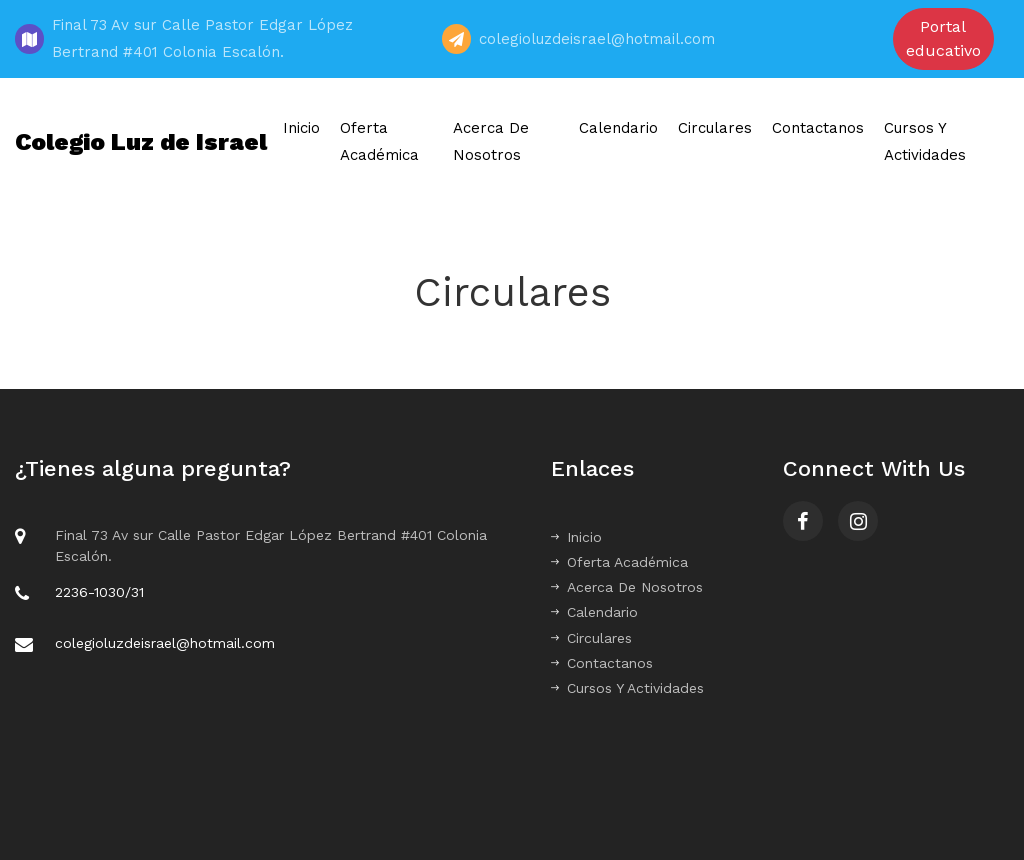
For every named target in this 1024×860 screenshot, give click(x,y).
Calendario (618, 128)
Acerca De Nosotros (491, 141)
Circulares (715, 128)
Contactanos (818, 128)
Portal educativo (943, 38)
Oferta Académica (379, 141)
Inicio (301, 128)
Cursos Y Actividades (925, 141)
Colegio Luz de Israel (141, 142)
